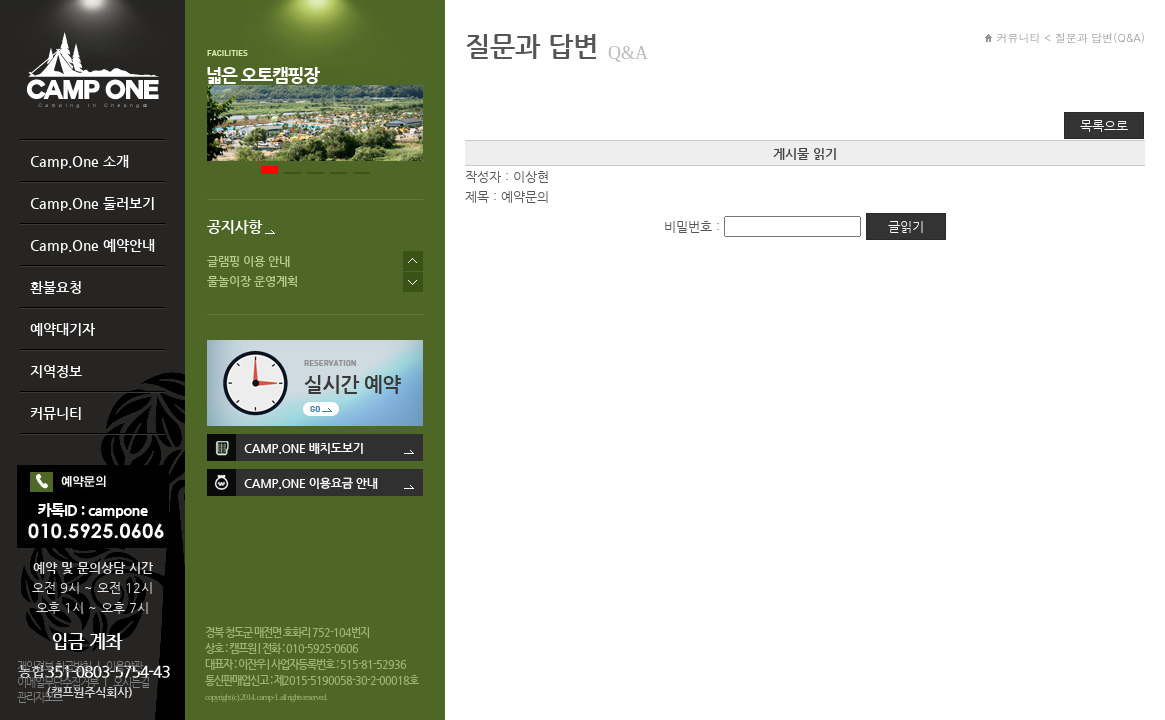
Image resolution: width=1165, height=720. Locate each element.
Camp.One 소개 (79, 161)
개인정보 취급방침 (54, 666)
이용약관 (124, 666)
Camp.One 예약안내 (92, 245)
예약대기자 (62, 329)
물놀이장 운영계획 (252, 281)
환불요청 (56, 287)
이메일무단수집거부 (57, 682)
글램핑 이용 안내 (248, 261)
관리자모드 (39, 697)
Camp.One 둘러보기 (92, 203)
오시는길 (131, 682)
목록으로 (1104, 125)
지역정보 (56, 371)
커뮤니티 (56, 413)
